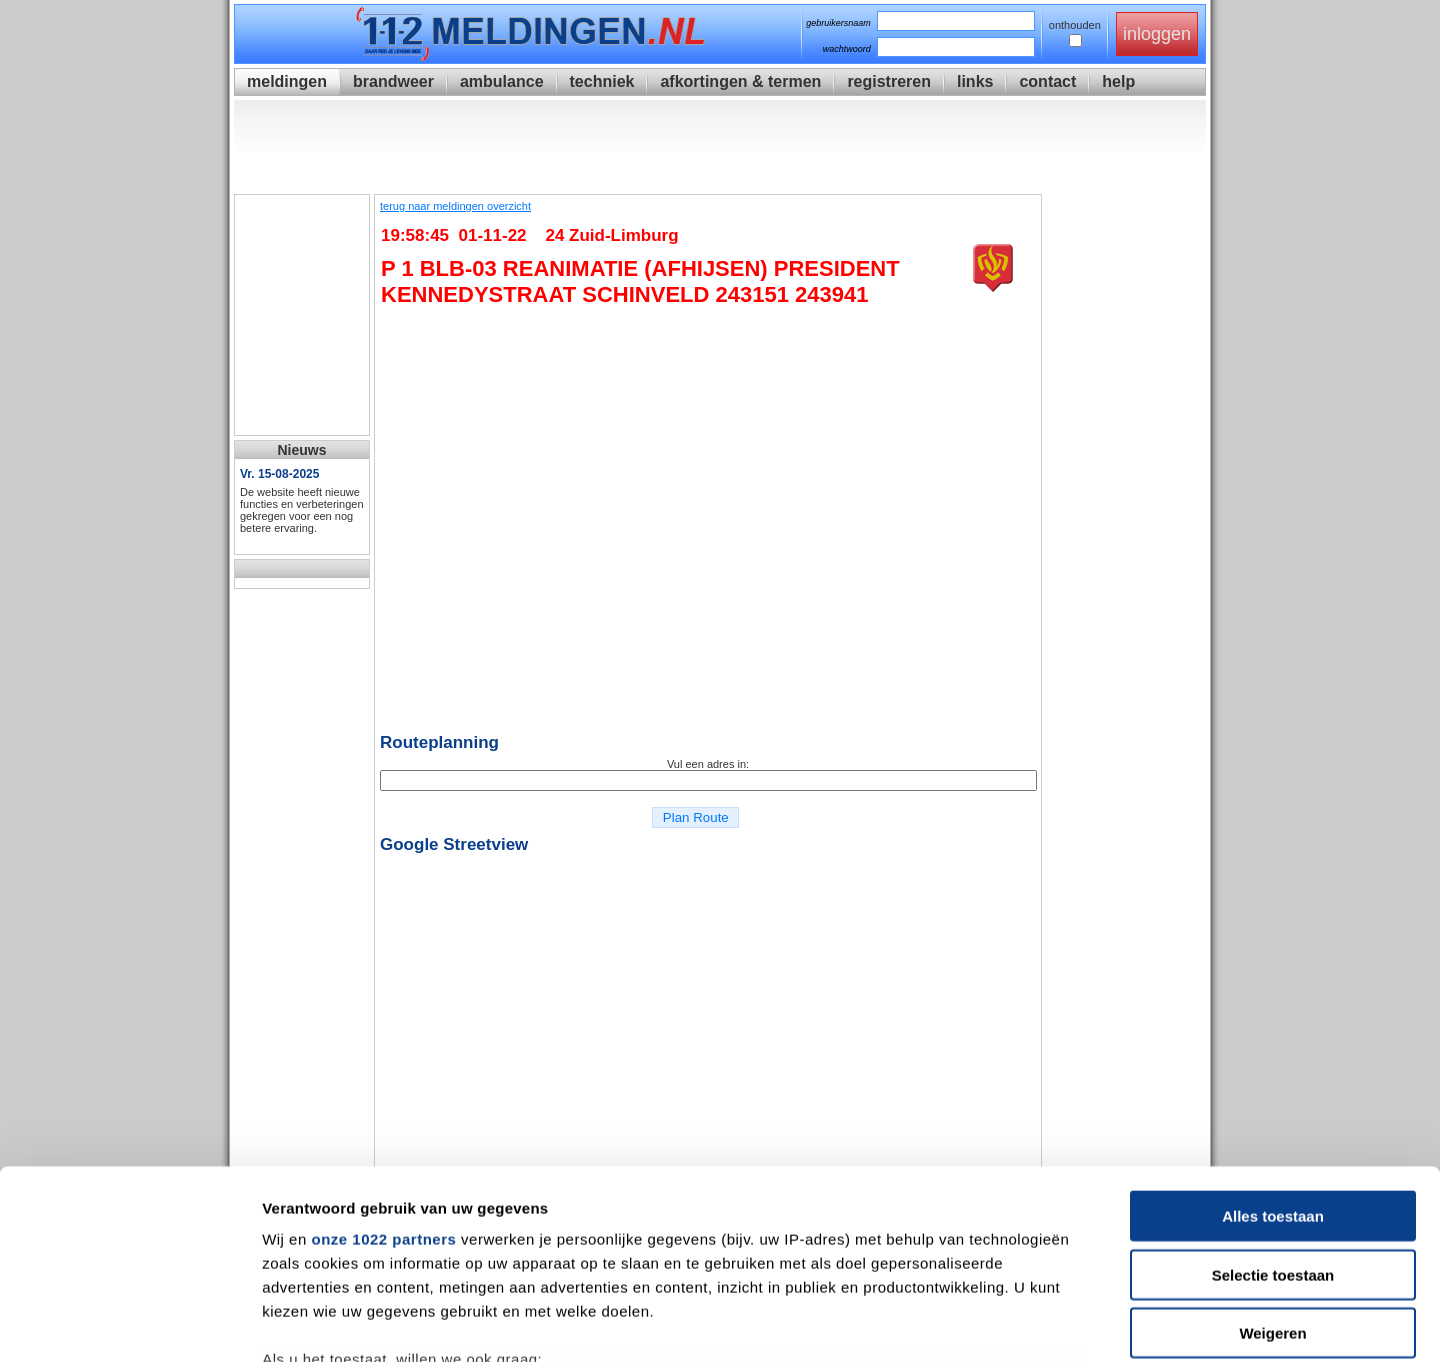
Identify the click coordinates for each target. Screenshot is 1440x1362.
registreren (889, 81)
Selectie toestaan (1273, 1111)
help (1118, 81)
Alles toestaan (1273, 1053)
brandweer (393, 81)
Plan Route (695, 817)
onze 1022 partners (383, 1076)
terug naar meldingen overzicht (455, 206)
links (975, 81)
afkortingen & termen (740, 81)
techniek (602, 81)
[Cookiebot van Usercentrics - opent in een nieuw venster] (129, 1323)
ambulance (502, 81)
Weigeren (1272, 1170)
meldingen (287, 81)
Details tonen (1080, 1322)
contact (1047, 81)
